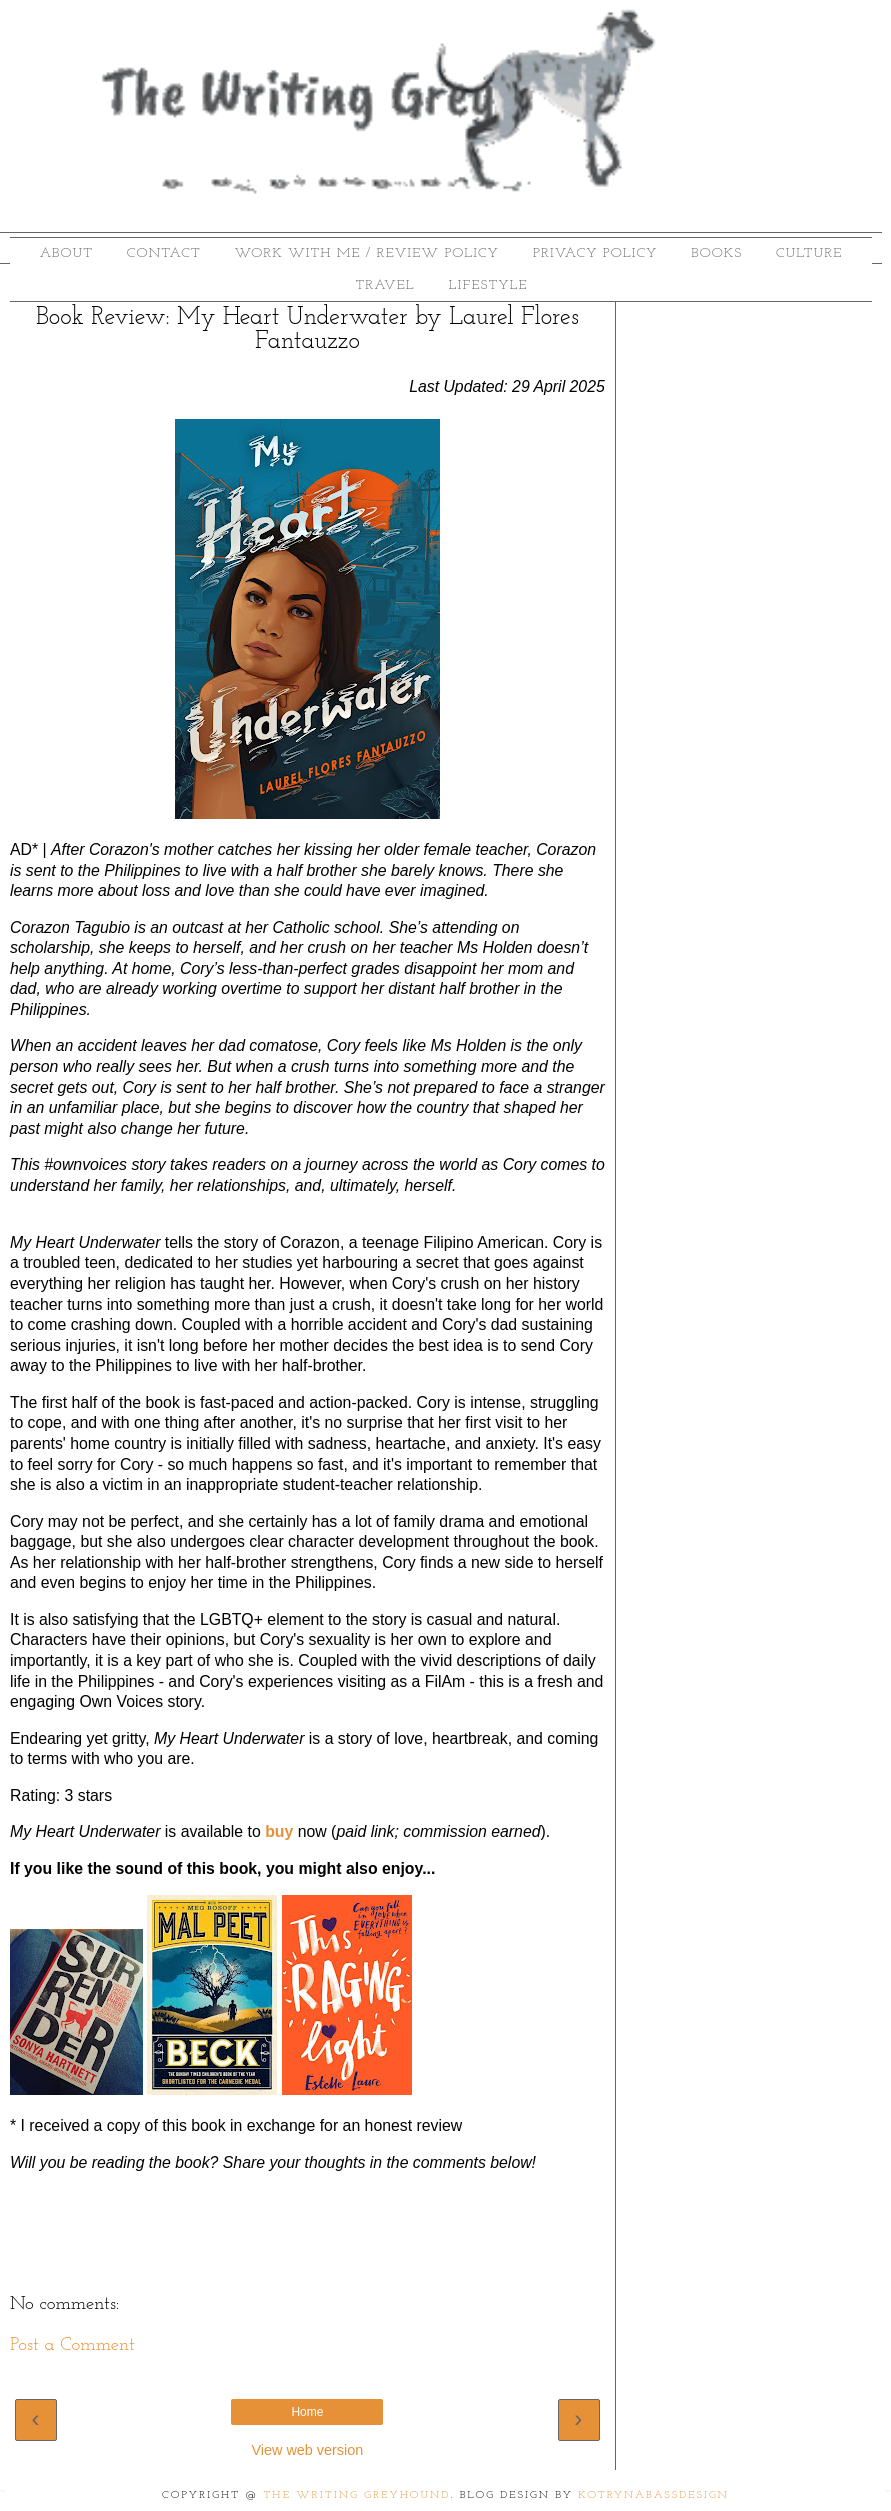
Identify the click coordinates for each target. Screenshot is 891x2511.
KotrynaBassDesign (653, 2495)
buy (279, 1831)
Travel (385, 285)
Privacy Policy (595, 253)
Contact (164, 253)
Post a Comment (72, 2345)
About (66, 253)
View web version (308, 2450)
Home (307, 2412)
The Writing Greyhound (357, 2495)
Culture (809, 253)
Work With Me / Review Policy (367, 253)
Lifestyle (488, 285)
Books (716, 253)
